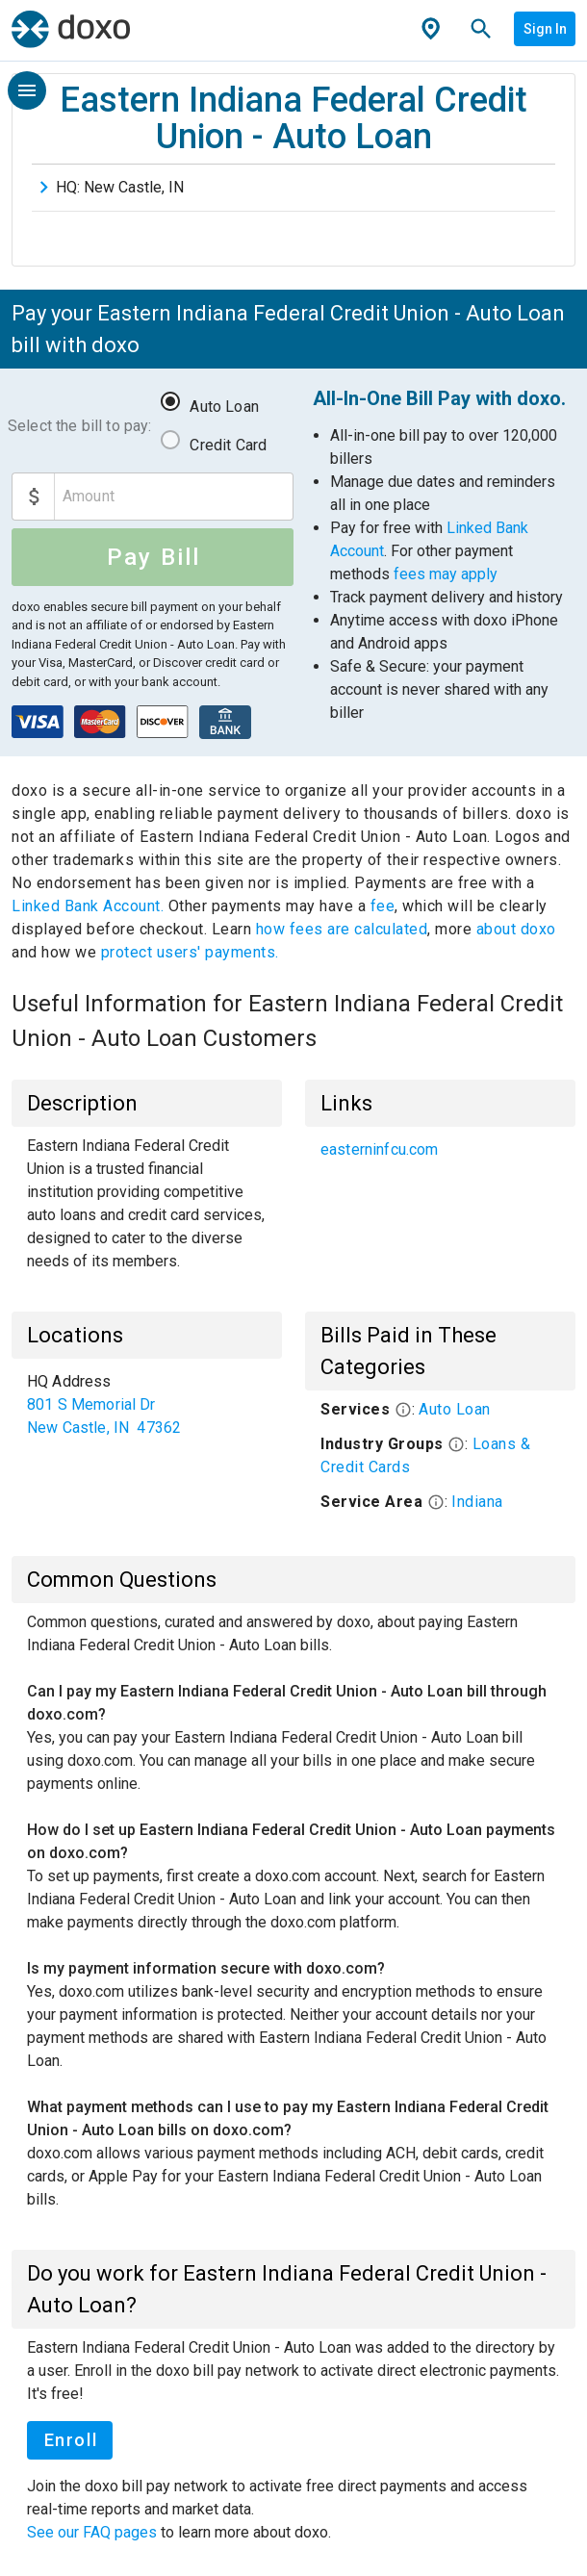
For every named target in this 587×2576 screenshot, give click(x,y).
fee (383, 906)
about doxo (514, 929)
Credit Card (228, 445)
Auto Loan (224, 406)
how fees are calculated (342, 929)
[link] (440, 1150)
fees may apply (446, 574)
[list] (440, 1150)
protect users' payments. (190, 952)
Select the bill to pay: (79, 426)
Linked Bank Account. (90, 906)
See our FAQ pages (94, 2532)
